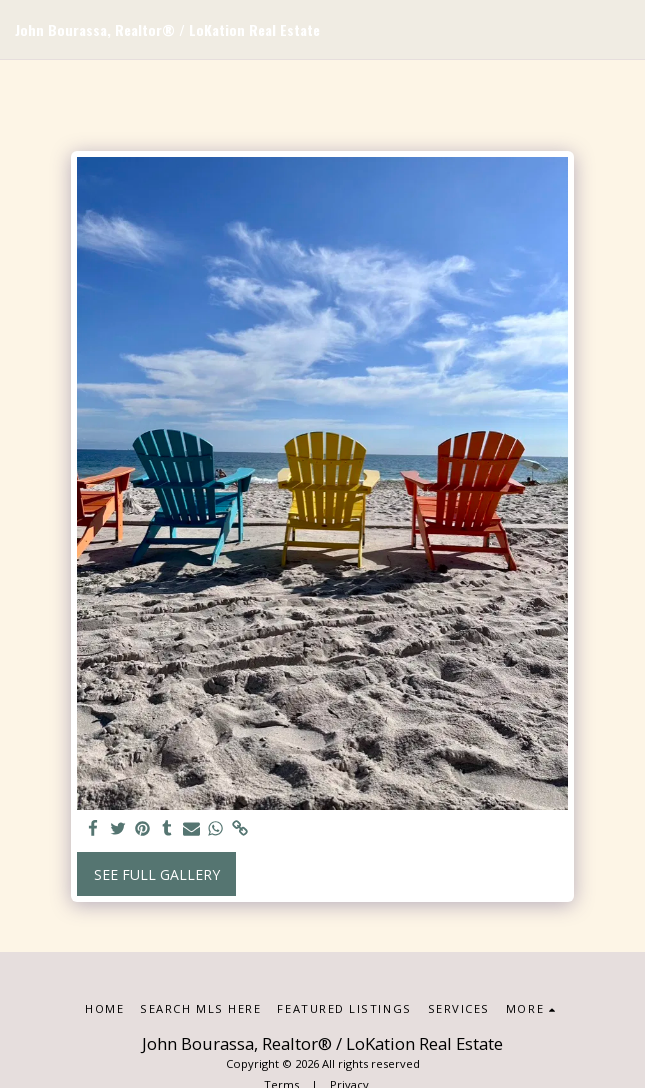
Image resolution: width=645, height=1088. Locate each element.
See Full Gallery (157, 874)
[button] (618, 30)
